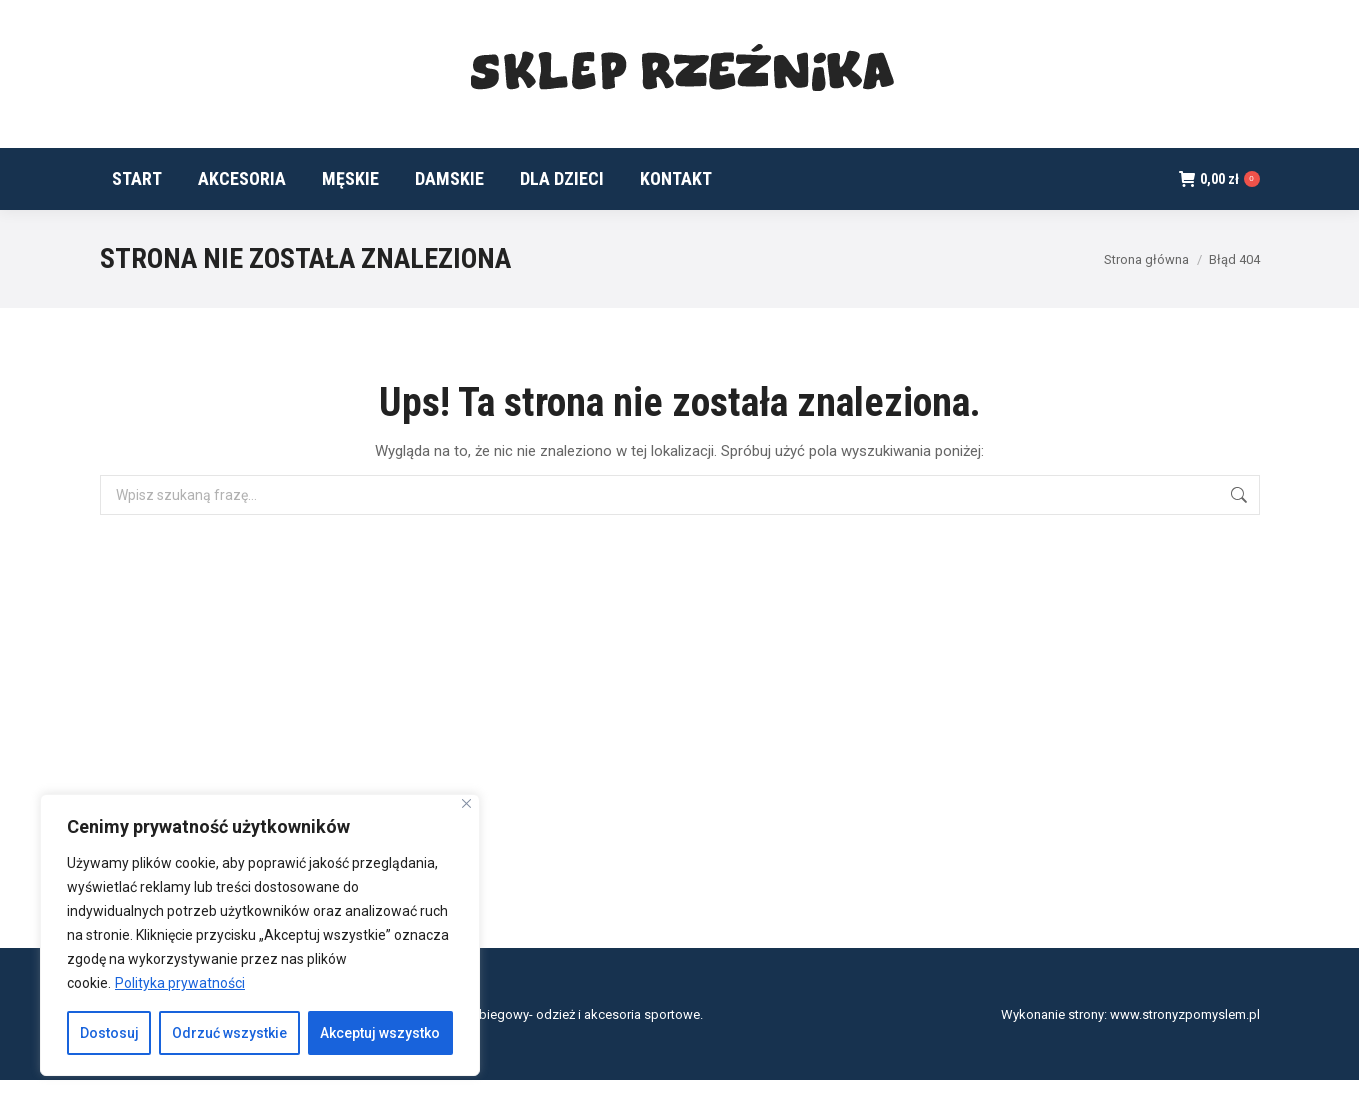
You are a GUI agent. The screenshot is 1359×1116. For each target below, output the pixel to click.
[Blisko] (466, 803)
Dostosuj (109, 1033)
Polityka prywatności (180, 983)
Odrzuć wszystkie (229, 1033)
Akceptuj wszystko (380, 1033)
